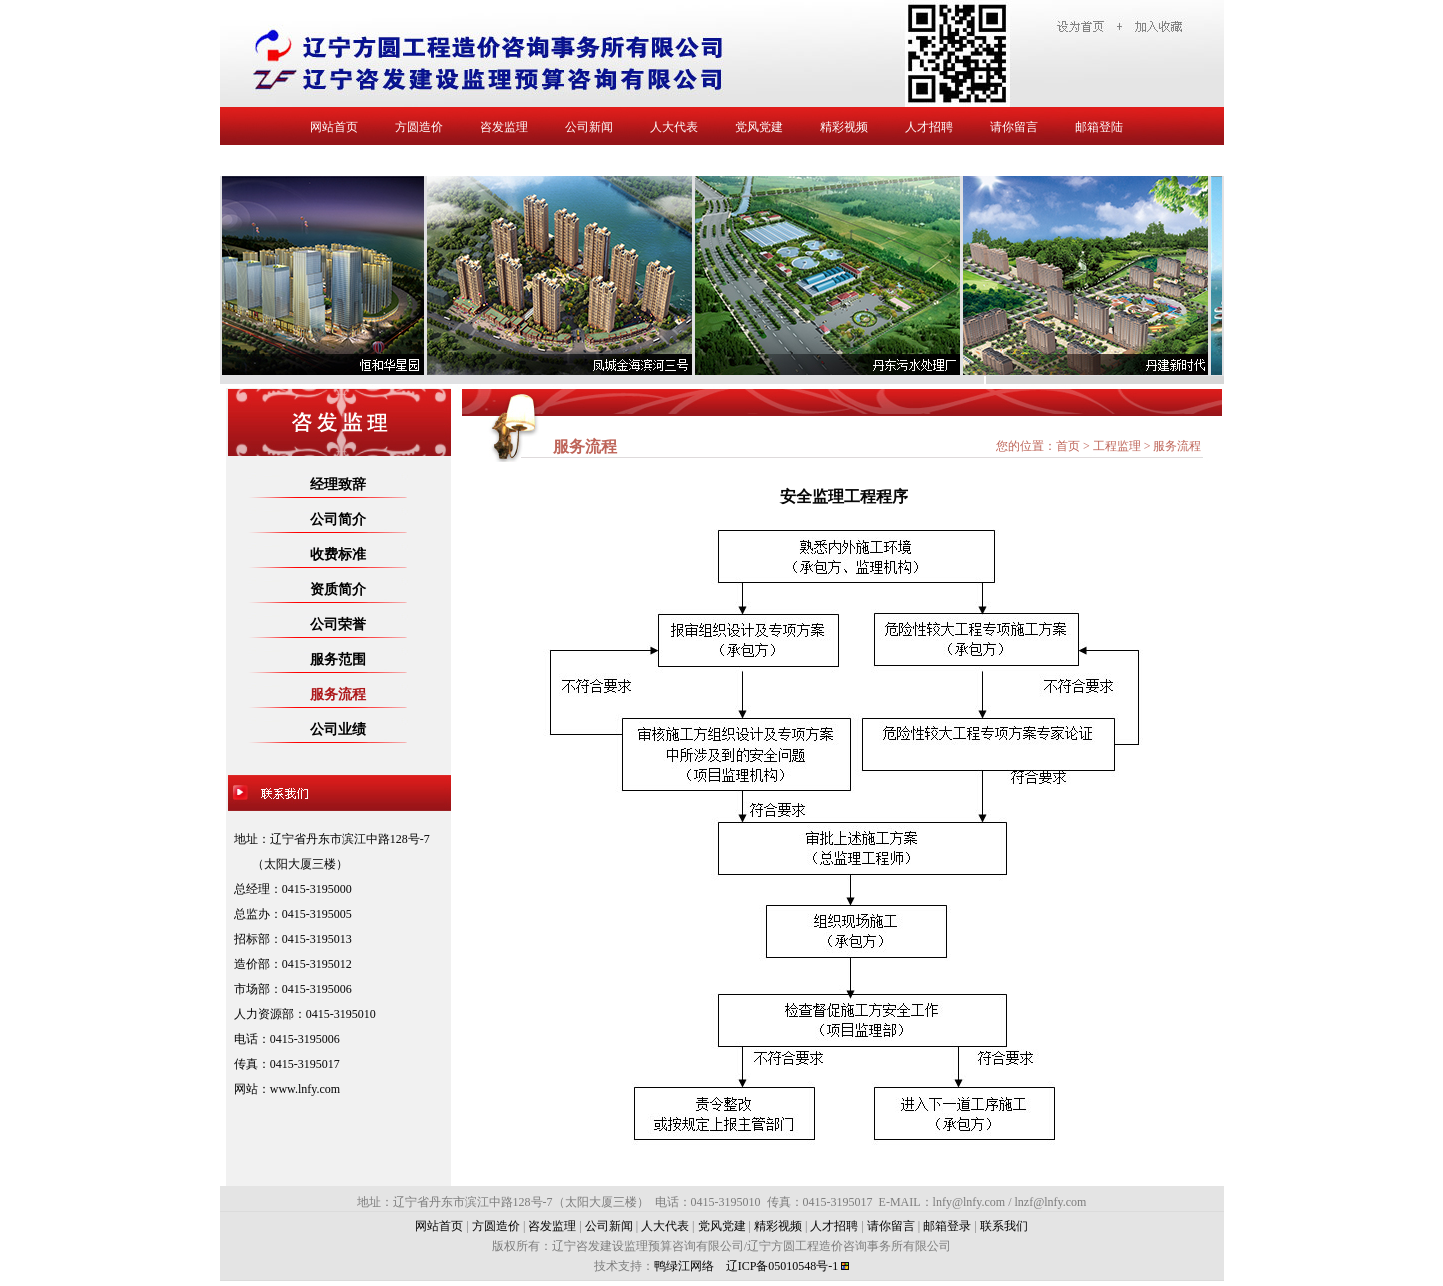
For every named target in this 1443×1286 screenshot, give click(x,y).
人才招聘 (929, 127)
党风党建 (759, 127)
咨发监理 (504, 127)
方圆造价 (419, 127)
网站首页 (334, 127)
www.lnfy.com (305, 1089)
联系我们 (1004, 1226)
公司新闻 (589, 127)
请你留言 (1014, 127)
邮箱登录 (947, 1226)
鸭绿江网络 (684, 1266)
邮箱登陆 (1099, 127)
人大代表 (674, 127)
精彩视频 (844, 127)
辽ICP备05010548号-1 (782, 1266)
